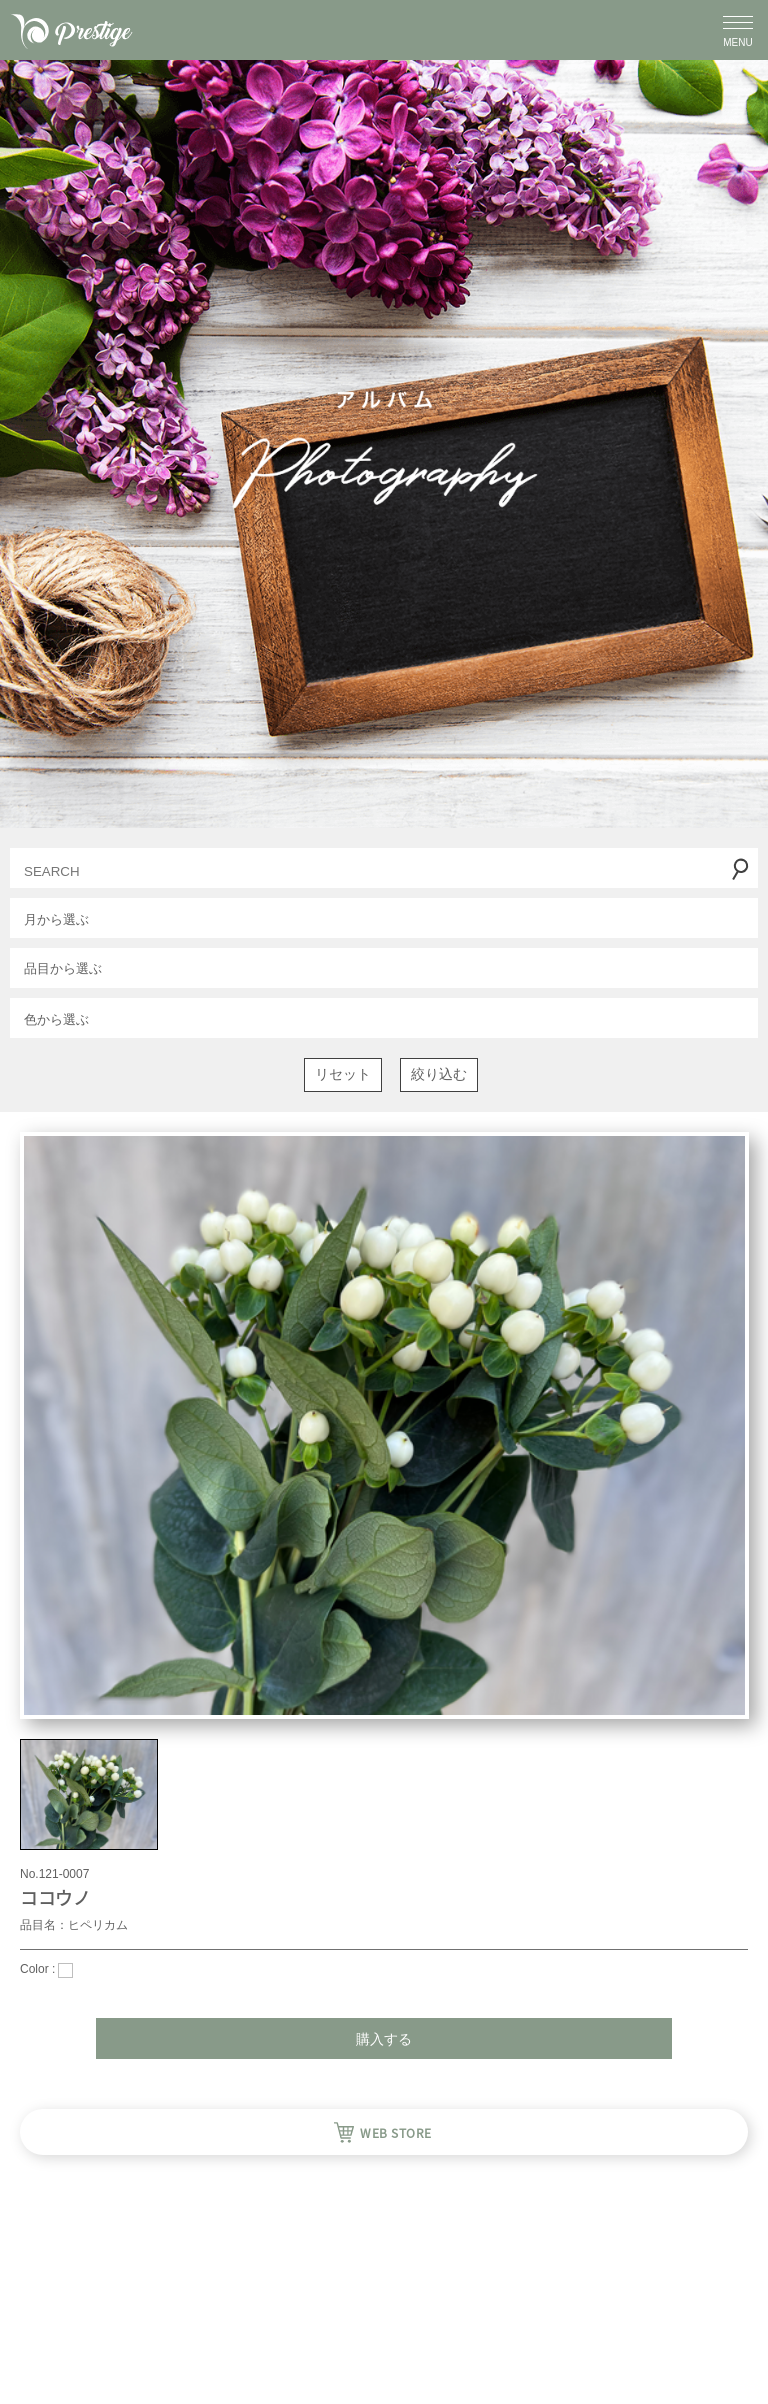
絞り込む (439, 1074)
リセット (343, 1074)
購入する (384, 2039)
